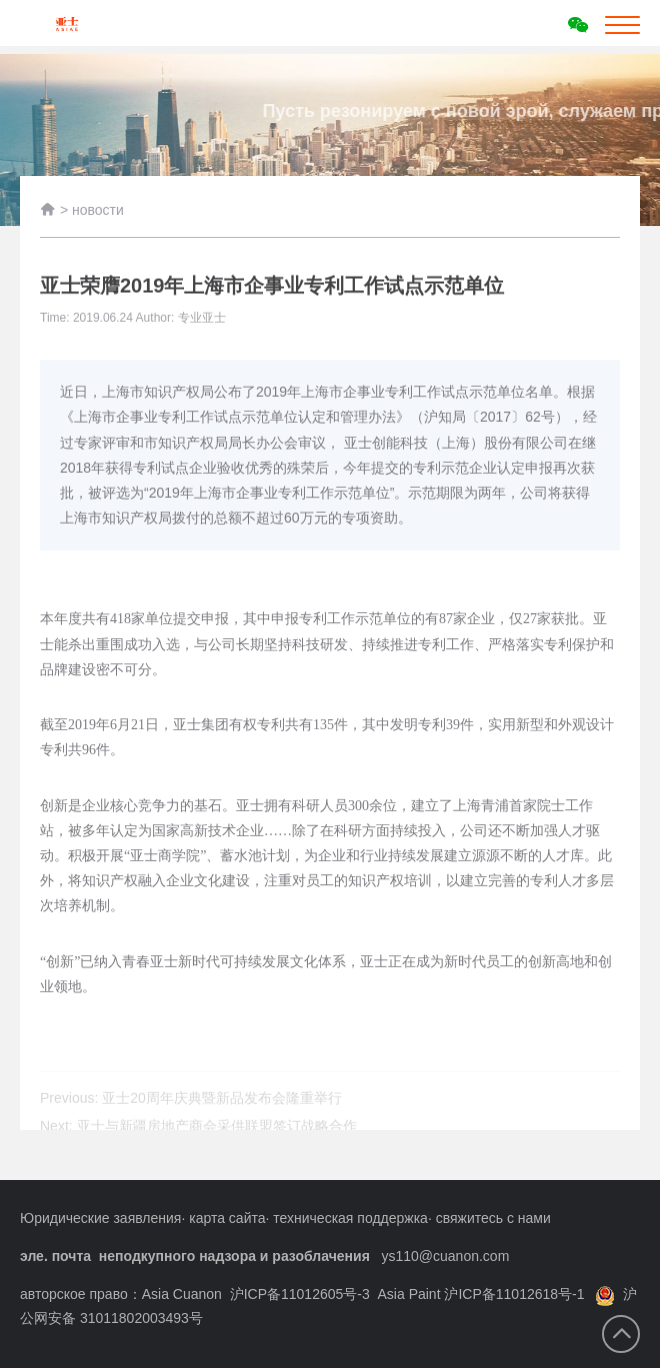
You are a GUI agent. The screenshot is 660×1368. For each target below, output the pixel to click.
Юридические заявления (100, 1218)
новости (98, 215)
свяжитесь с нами (493, 1218)
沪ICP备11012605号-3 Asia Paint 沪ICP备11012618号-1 (407, 1294)
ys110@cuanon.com (445, 1256)
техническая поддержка (350, 1218)
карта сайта (227, 1218)
